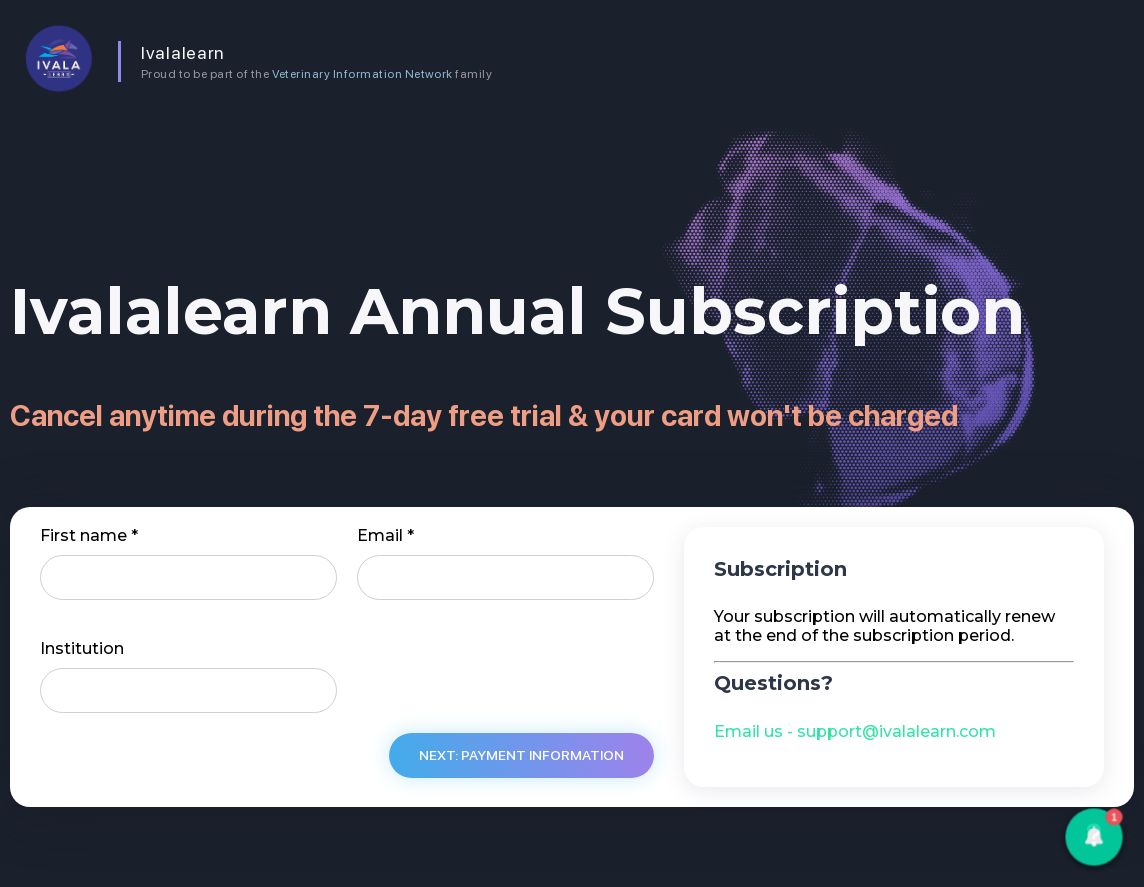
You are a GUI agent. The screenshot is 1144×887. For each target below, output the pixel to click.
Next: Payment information (521, 755)
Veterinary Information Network (362, 74)
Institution (82, 649)
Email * (385, 536)
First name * (89, 536)
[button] (1093, 836)
